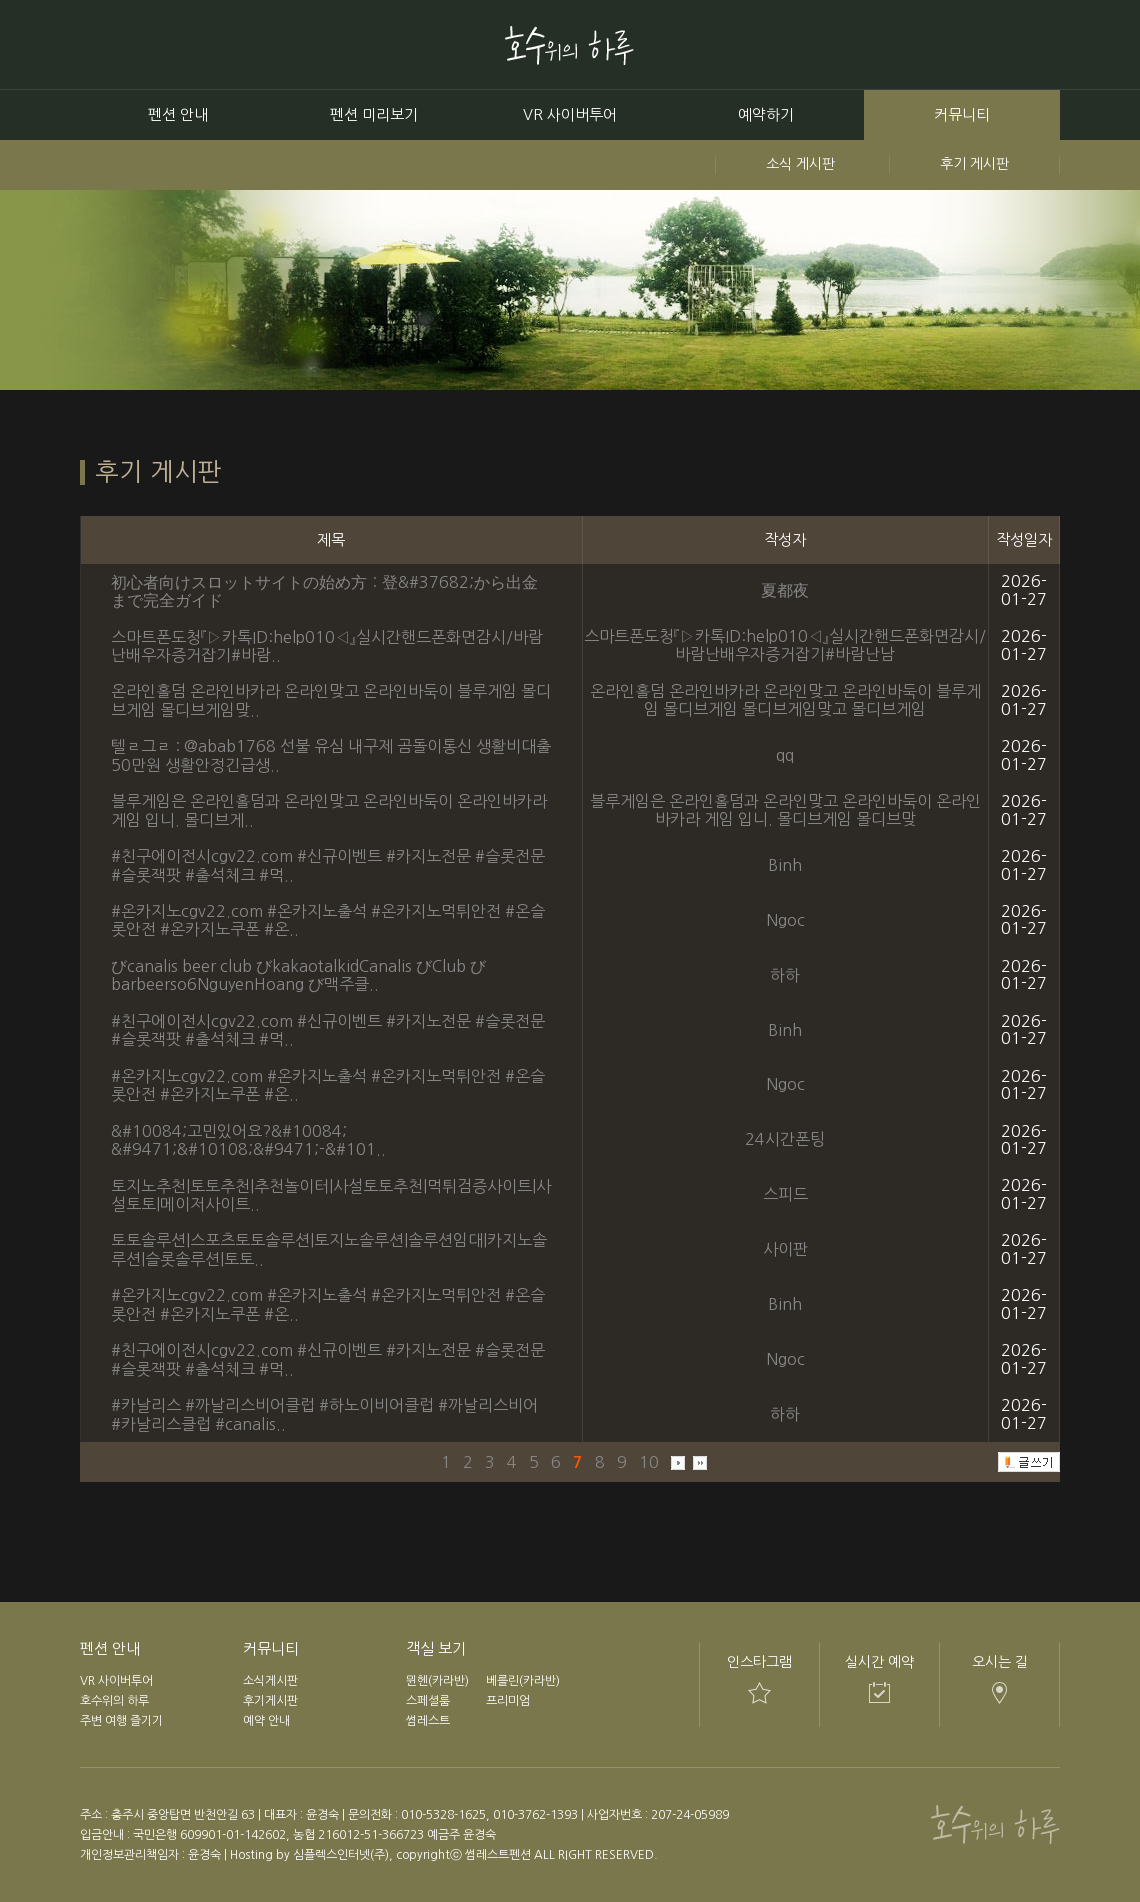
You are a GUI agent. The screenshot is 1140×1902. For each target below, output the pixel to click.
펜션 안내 (178, 114)
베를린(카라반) (523, 1681)
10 (649, 1462)
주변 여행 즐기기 (121, 1721)
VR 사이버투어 (570, 114)
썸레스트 (428, 1721)
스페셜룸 (428, 1701)
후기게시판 (270, 1701)
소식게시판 (270, 1681)
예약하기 (766, 114)
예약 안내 (266, 1721)
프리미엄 (508, 1701)
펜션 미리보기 (374, 114)
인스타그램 (759, 1662)
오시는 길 (1000, 1662)
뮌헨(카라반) (437, 1681)
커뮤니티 (962, 114)
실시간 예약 (879, 1662)
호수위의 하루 (114, 1701)
